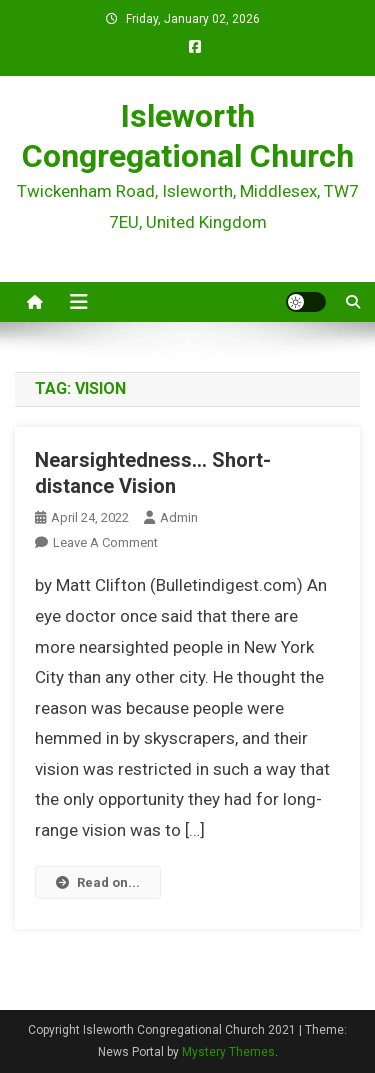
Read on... (98, 882)
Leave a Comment (105, 542)
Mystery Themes (228, 1052)
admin (179, 517)
